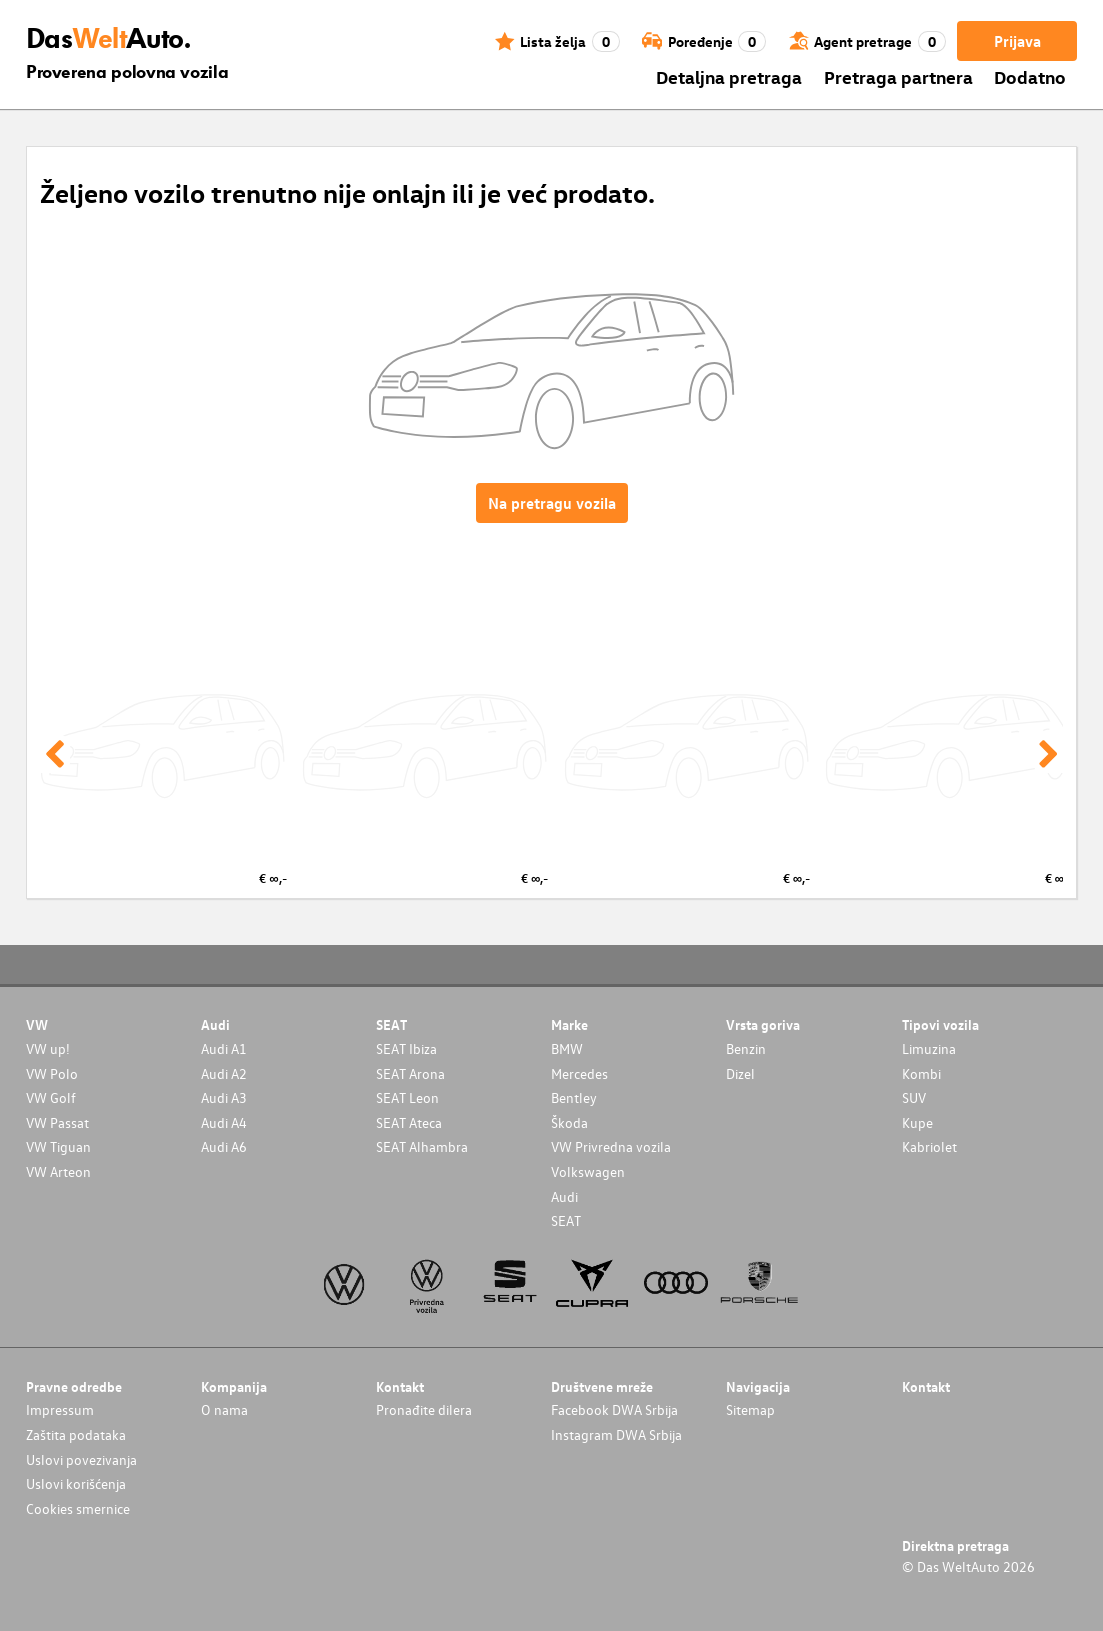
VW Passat (57, 1122)
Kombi (921, 1073)
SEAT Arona (410, 1073)
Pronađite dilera (424, 1409)
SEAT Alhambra (422, 1146)
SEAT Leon (407, 1097)
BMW (567, 1048)
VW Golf (51, 1097)
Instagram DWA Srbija (616, 1434)
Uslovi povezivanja (81, 1459)
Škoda (569, 1122)
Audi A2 (224, 1073)
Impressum (60, 1409)
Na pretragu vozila (552, 503)
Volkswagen (588, 1171)
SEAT (566, 1220)
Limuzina (929, 1048)
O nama (224, 1409)
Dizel (740, 1073)
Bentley (574, 1097)
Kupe (917, 1122)
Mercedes (579, 1073)
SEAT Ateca (409, 1122)
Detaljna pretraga (729, 76)
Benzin (746, 1048)
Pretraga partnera (898, 76)
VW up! (48, 1048)
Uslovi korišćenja (76, 1483)
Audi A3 (224, 1097)
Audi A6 (224, 1146)
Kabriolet (929, 1146)
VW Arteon (58, 1171)
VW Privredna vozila (611, 1146)
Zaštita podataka (76, 1434)
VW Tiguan (58, 1146)
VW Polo (52, 1073)
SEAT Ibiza (406, 1048)
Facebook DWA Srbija (614, 1409)
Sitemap (750, 1409)
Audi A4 (224, 1122)
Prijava (1017, 41)
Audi (564, 1196)
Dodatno (1030, 76)
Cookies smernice (78, 1508)
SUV (914, 1097)
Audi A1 (224, 1048)
